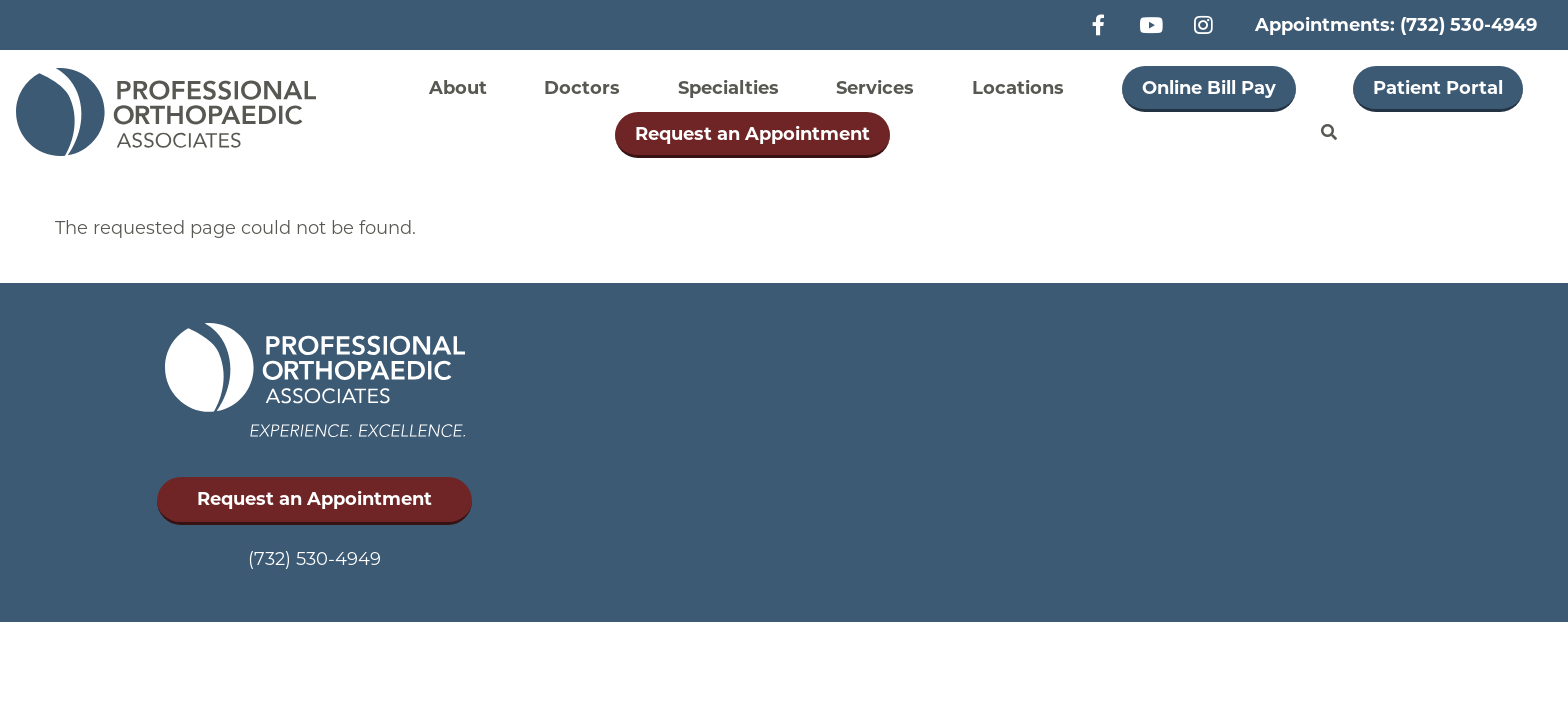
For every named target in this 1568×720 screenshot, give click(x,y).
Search (1329, 133)
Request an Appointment (752, 134)
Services (875, 88)
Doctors (582, 88)
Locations (1018, 88)
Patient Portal (1438, 88)
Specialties (728, 88)
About (458, 88)
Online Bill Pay (1209, 88)
